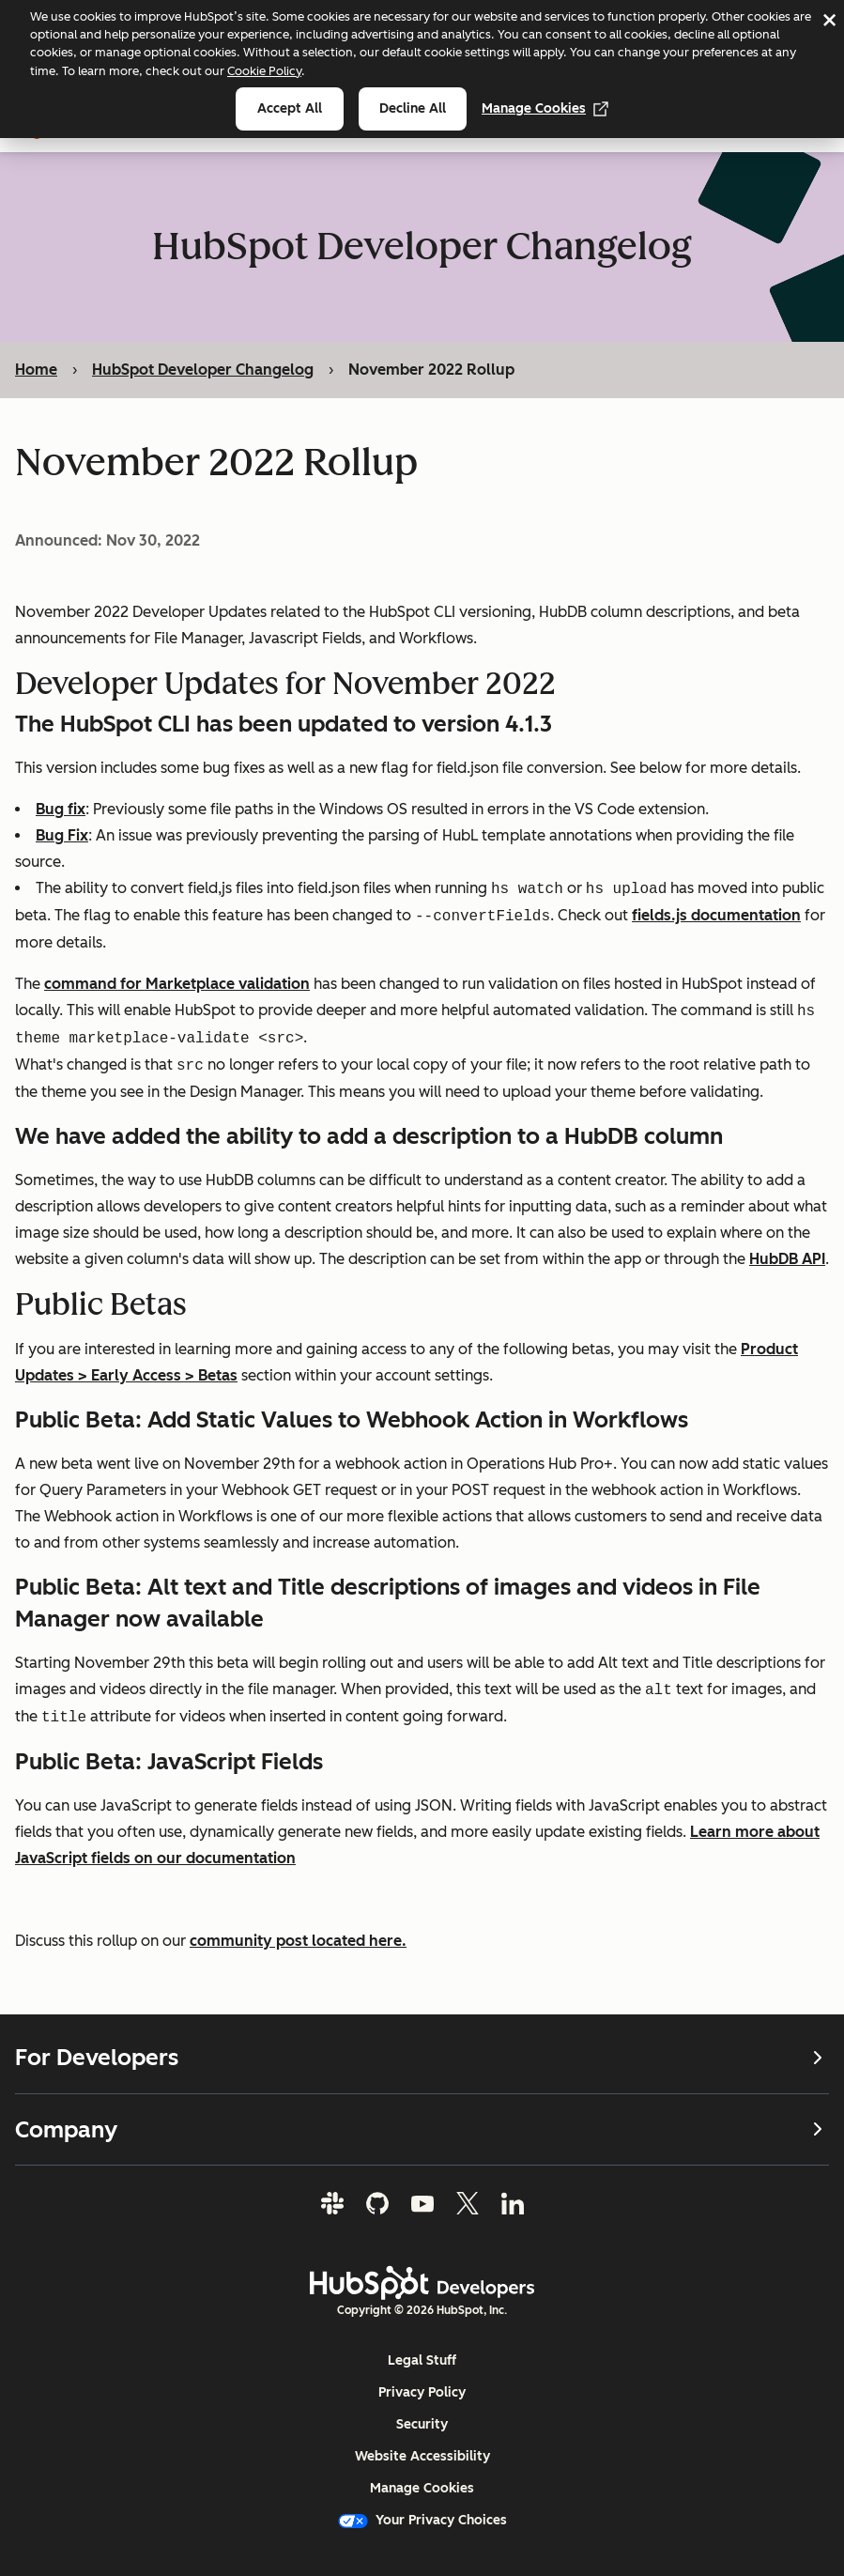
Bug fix (60, 809)
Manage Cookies (545, 108)
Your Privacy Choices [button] (422, 2520)
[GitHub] (377, 2203)
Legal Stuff (422, 2360)
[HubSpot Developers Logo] (422, 2283)
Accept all (289, 108)
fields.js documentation (716, 916)
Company (422, 2128)
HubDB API (787, 1259)
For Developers (422, 2057)
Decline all (412, 108)
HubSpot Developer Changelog (203, 369)
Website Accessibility (422, 2456)
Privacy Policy (422, 2392)
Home (36, 369)
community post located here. (298, 1941)
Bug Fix (62, 835)
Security (422, 2424)
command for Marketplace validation (177, 984)
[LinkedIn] (513, 2203)
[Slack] (332, 2203)
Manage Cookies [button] (422, 2488)
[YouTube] (422, 2203)
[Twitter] (468, 2203)
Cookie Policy (264, 71)
